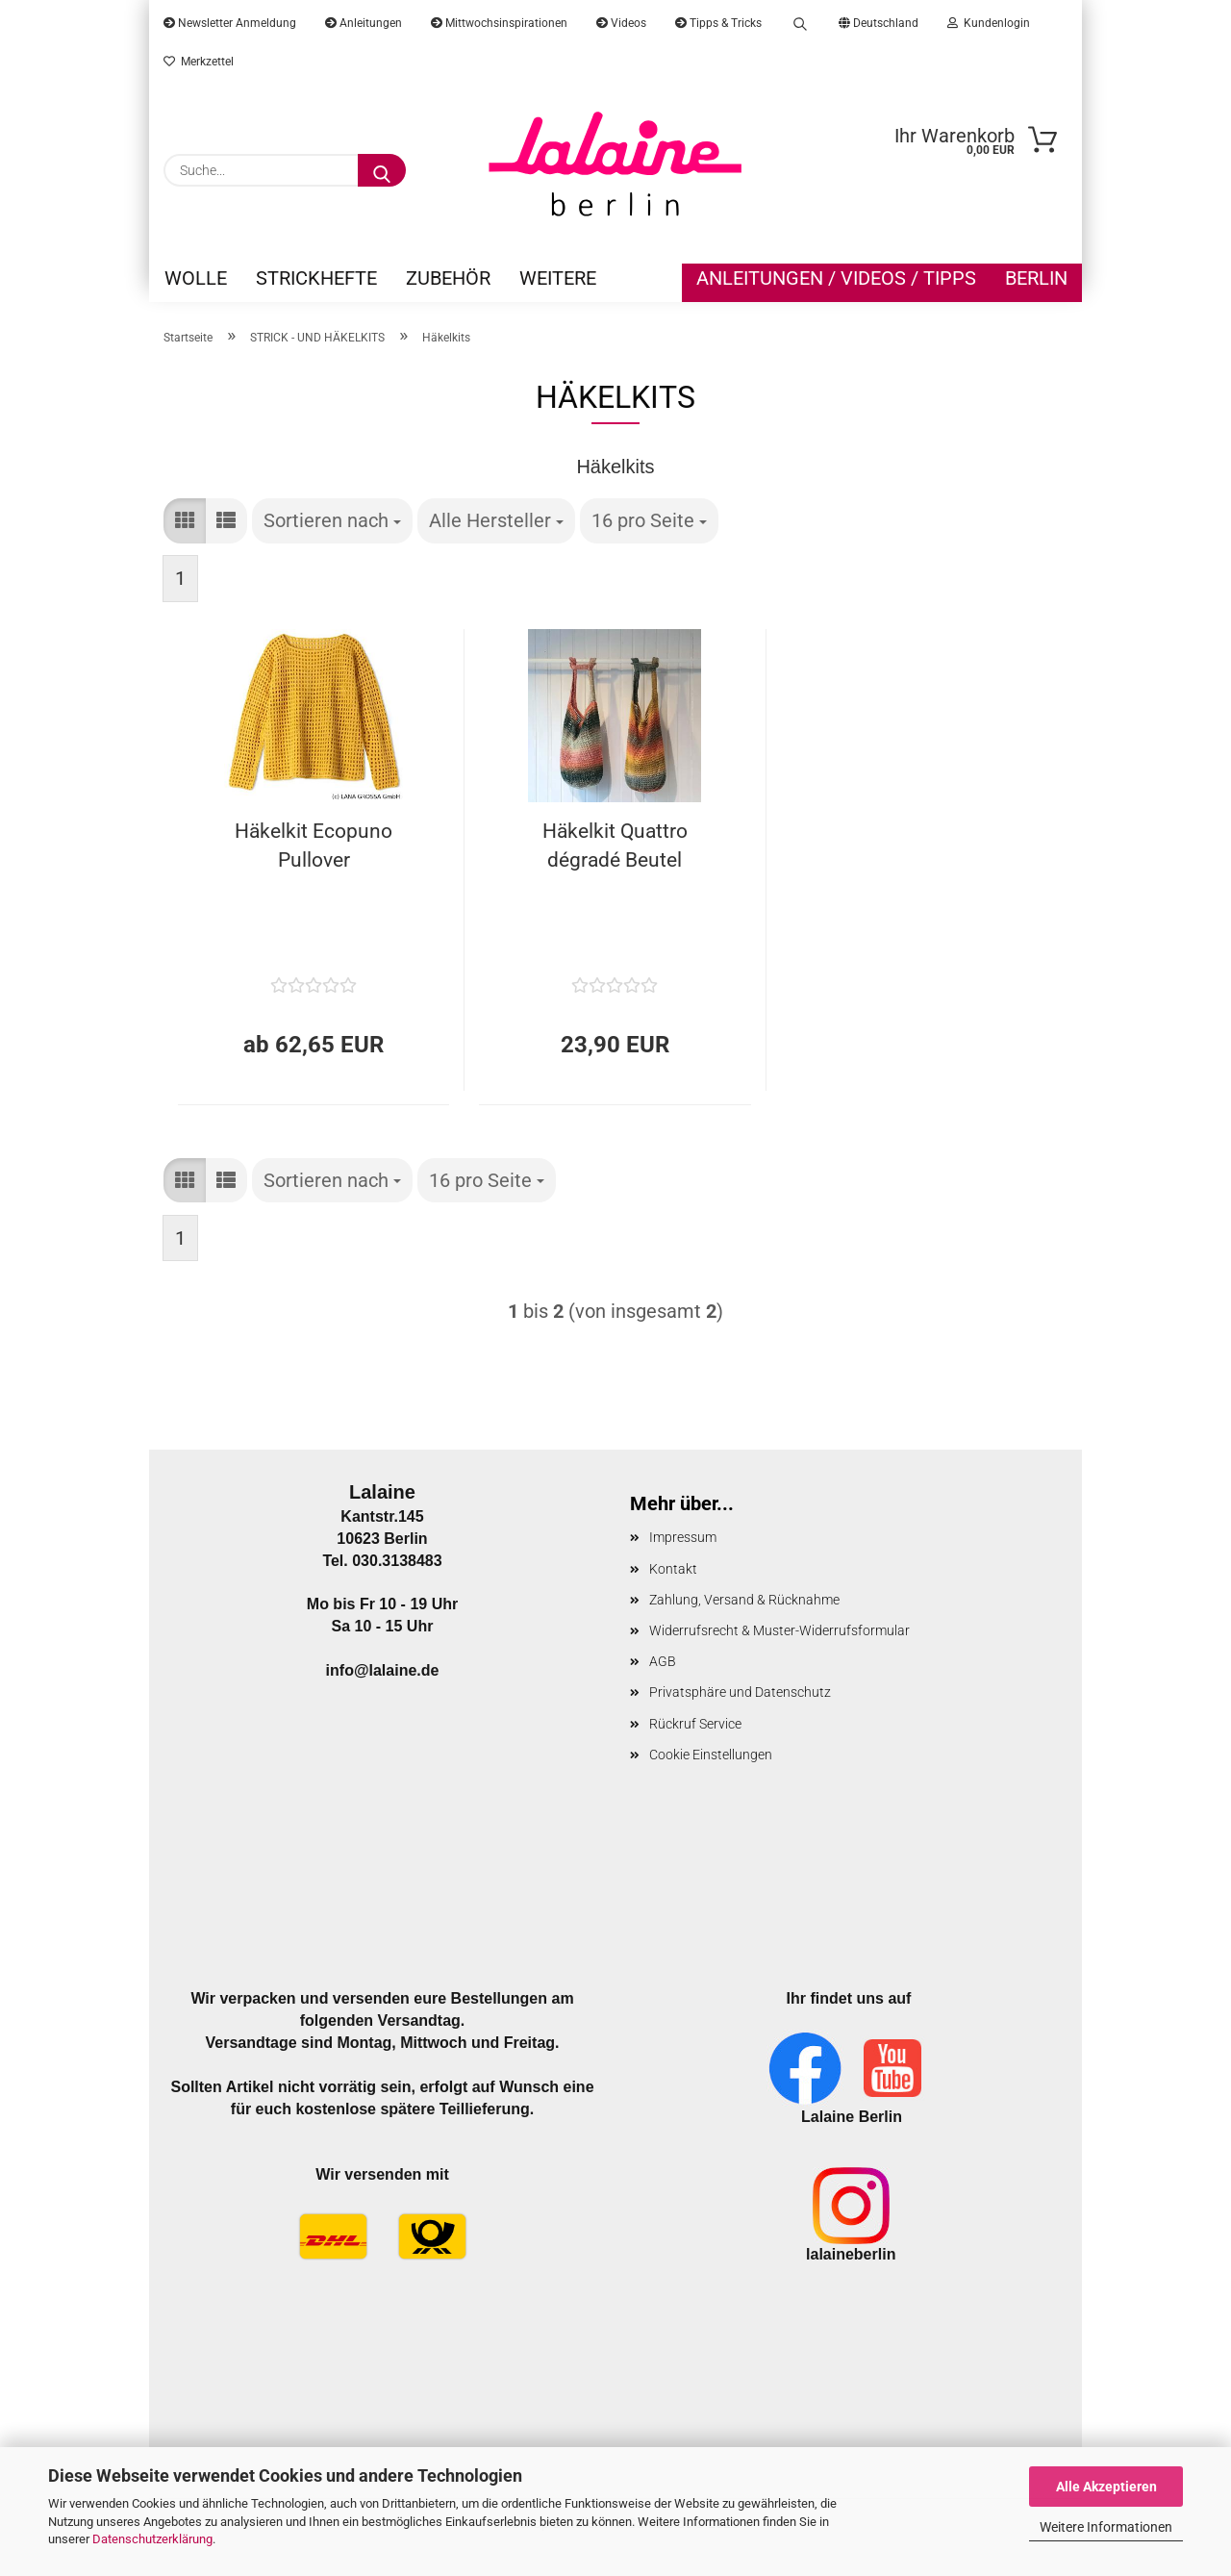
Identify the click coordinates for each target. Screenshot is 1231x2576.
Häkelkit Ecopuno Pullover (313, 845)
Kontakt (673, 1569)
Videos (621, 23)
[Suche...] (382, 170)
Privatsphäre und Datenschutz (740, 1692)
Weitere (557, 278)
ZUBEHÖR (448, 278)
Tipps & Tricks (718, 23)
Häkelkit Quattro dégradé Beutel (615, 845)
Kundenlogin (988, 23)
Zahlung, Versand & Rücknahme (744, 1599)
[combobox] (332, 520)
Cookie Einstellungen (710, 1754)
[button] (184, 520)
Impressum (682, 1537)
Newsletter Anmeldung (229, 23)
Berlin (1036, 278)
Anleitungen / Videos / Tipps (836, 278)
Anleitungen (363, 23)
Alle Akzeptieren (1106, 2486)
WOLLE (195, 278)
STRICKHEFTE (316, 278)
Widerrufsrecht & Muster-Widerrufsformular (779, 1630)
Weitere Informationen (1106, 2527)
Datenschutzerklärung (152, 2539)
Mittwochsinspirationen (499, 23)
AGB (662, 1661)
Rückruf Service (695, 1723)
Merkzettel (198, 61)
